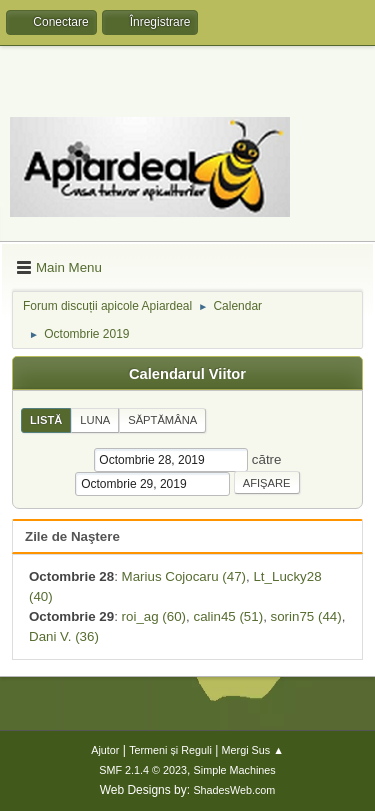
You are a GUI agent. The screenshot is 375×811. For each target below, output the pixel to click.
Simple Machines (235, 770)
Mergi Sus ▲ (253, 750)
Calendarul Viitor (187, 374)
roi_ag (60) (154, 616)
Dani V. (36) (64, 636)
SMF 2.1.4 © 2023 (143, 770)
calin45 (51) (228, 616)
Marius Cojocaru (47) (184, 576)
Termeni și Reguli (170, 750)
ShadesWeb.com (234, 790)
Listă (46, 420)
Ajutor (105, 750)
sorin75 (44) (306, 616)
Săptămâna (162, 420)
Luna (95, 420)
